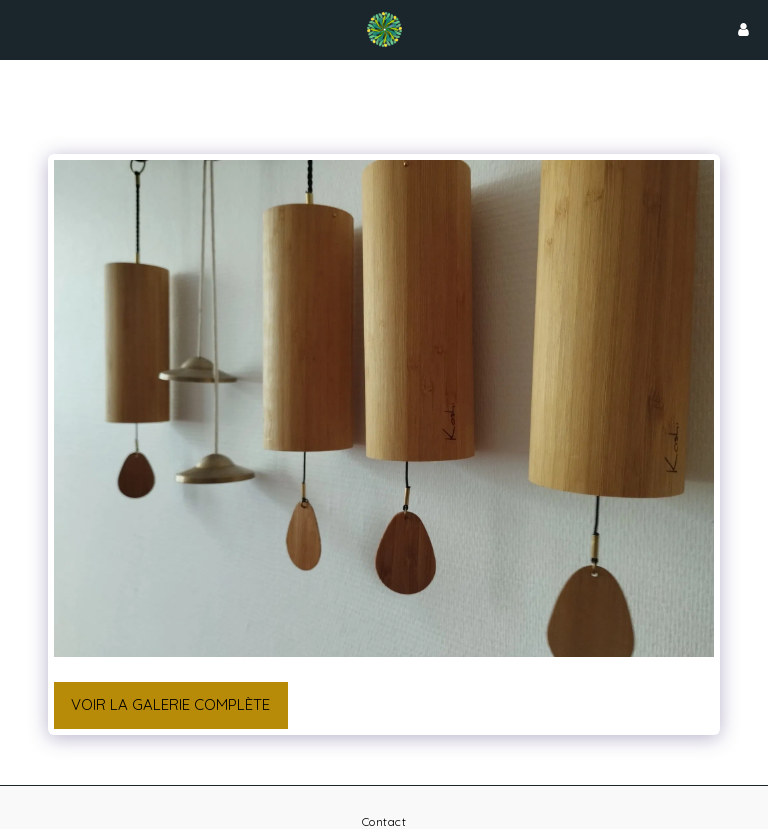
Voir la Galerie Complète (170, 704)
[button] (22, 28)
